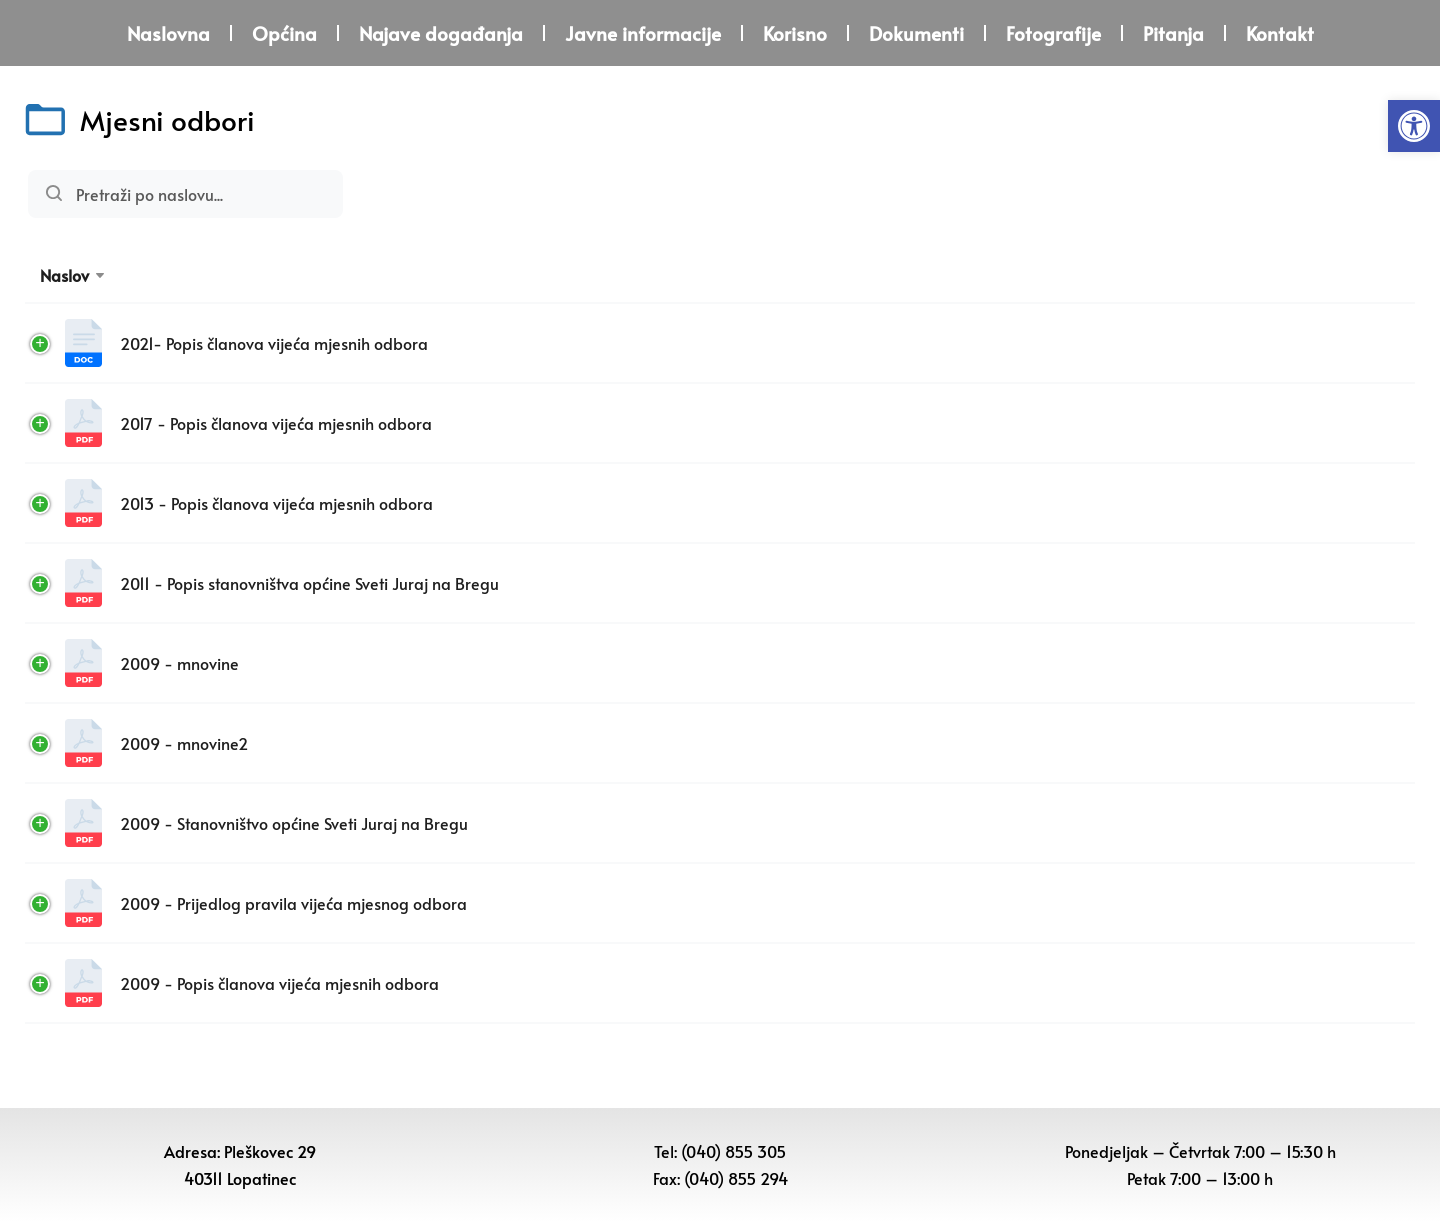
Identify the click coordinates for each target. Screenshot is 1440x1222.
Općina (284, 33)
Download (1303, 343)
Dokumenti (916, 33)
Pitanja (1173, 33)
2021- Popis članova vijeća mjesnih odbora (249, 343)
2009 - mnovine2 (159, 743)
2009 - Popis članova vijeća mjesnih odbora (254, 983)
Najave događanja (441, 33)
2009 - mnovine (154, 663)
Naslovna (168, 33)
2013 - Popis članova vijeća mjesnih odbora (251, 503)
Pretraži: (185, 194)
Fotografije (1053, 33)
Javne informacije (643, 33)
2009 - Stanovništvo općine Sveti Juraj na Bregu (269, 823)
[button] (1414, 126)
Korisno (795, 33)
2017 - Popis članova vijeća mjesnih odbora (251, 423)
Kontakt (1280, 33)
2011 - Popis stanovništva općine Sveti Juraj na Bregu (284, 583)
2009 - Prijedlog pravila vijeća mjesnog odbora (268, 903)
